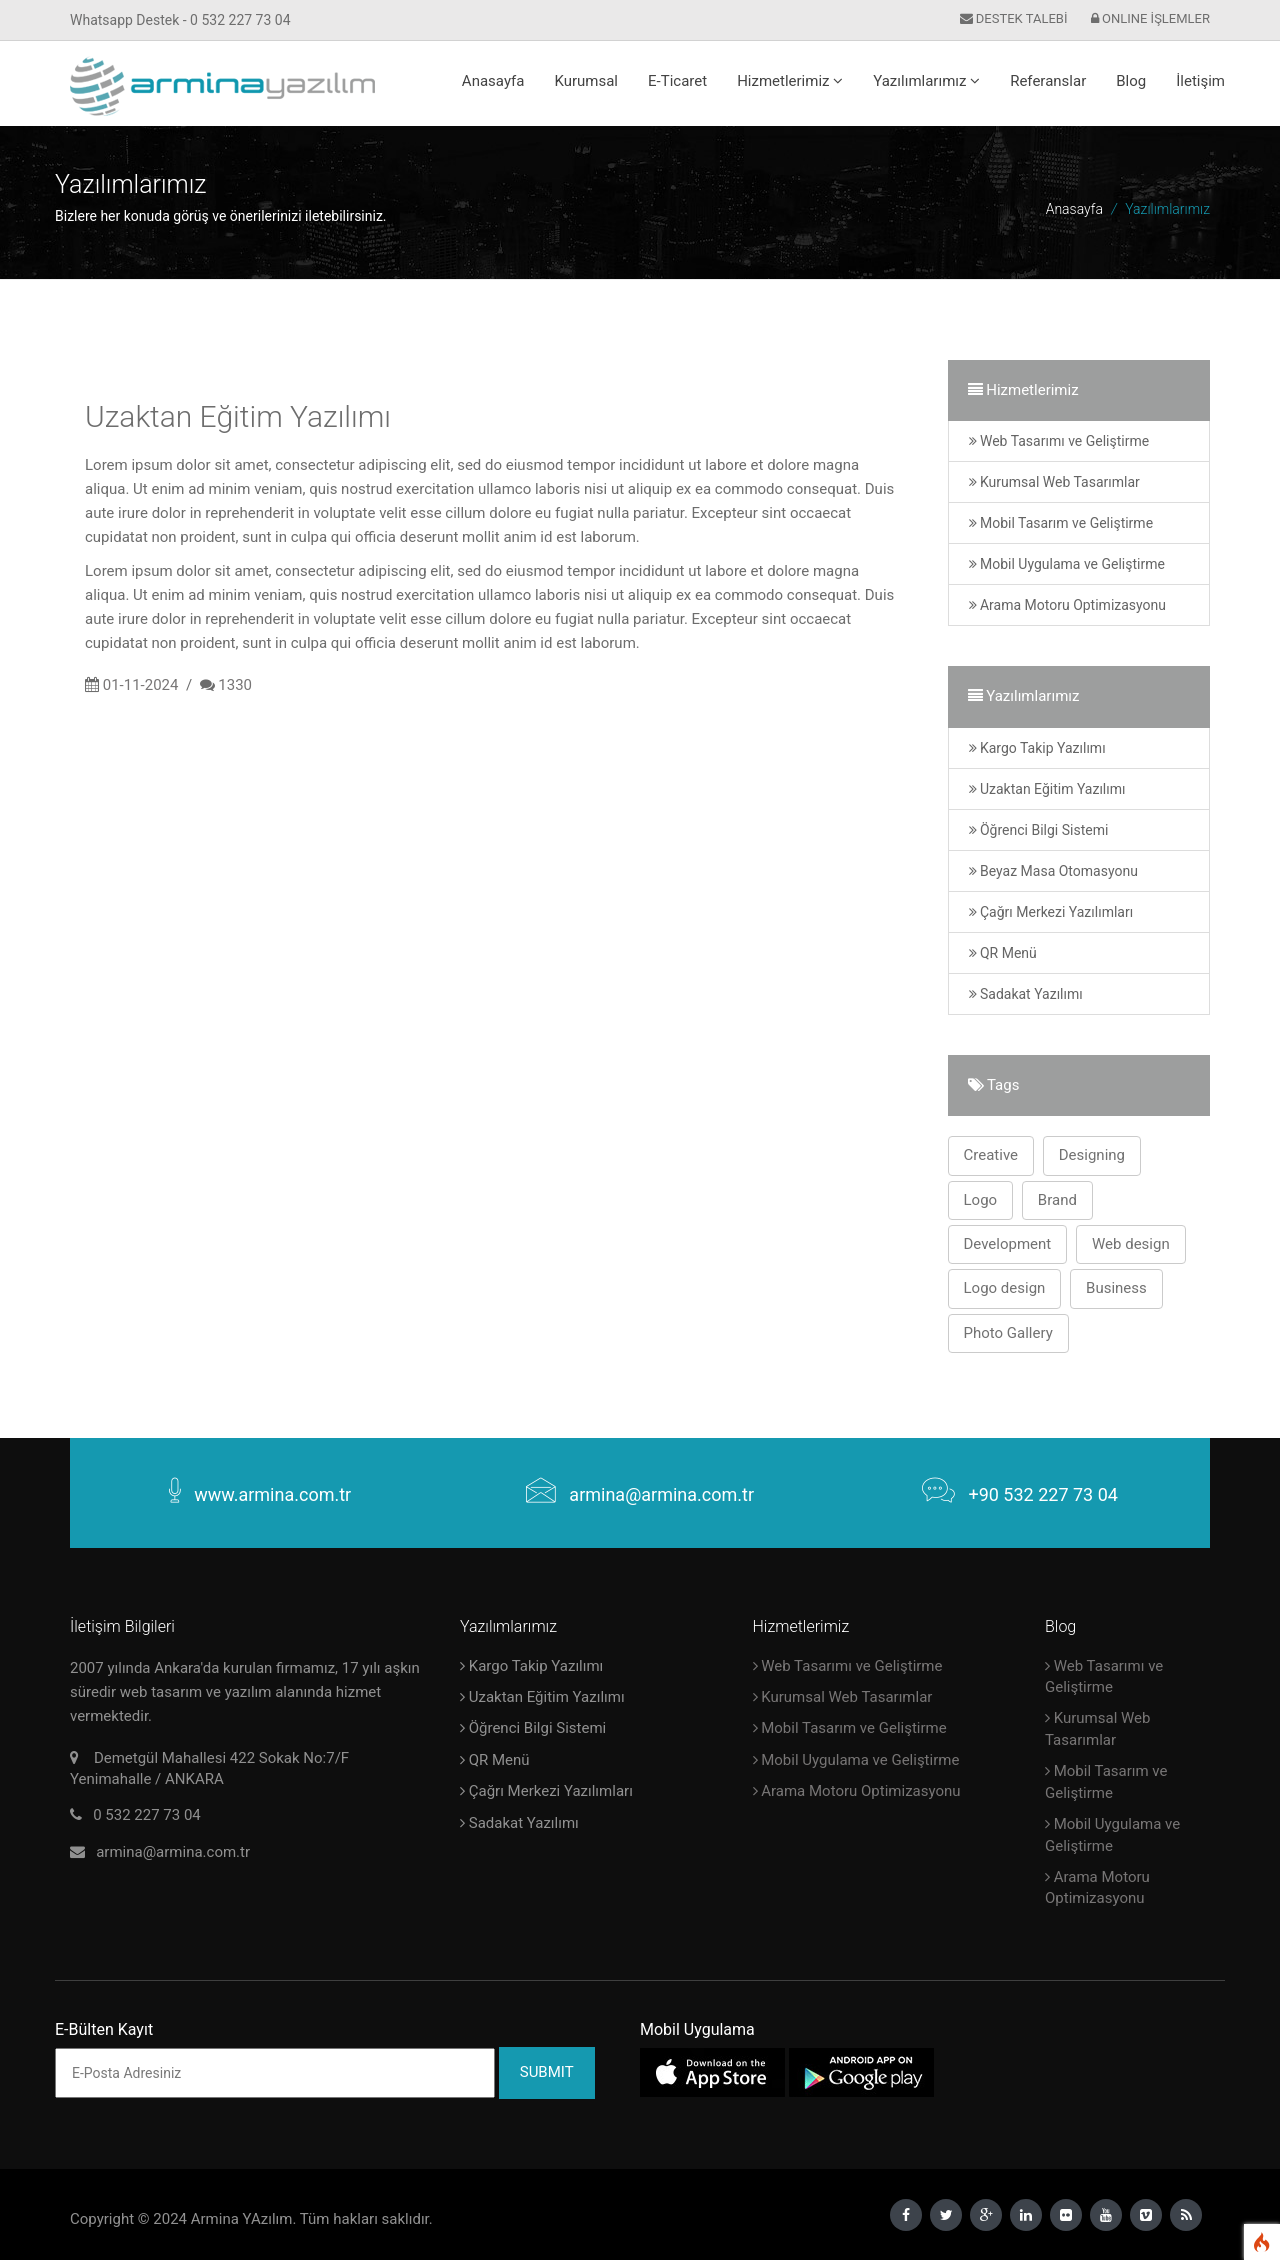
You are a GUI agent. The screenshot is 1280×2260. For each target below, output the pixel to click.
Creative (991, 1155)
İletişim (1200, 81)
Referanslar (1048, 81)
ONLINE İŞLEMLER (1150, 18)
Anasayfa (493, 81)
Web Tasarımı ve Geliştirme (1059, 441)
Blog (1131, 81)
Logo (981, 1200)
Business (1116, 1288)
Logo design (1005, 1288)
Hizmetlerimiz (790, 81)
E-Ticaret (677, 81)
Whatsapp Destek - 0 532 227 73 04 (180, 20)
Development (1008, 1244)
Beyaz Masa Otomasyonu (1053, 871)
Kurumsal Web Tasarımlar (1054, 482)
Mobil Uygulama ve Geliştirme (1067, 564)
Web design (1131, 1244)
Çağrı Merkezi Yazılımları (1051, 912)
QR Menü (1003, 953)
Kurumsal (586, 81)
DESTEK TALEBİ (1014, 18)
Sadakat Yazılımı (1026, 994)
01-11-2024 (141, 685)
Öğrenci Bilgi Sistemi (1039, 830)
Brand (1057, 1200)
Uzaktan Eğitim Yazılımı (1047, 789)
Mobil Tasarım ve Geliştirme (1061, 523)
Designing (1092, 1155)
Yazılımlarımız (926, 81)
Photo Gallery (1008, 1333)
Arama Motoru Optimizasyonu (1068, 605)
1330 (235, 685)
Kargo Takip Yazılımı (1037, 748)
